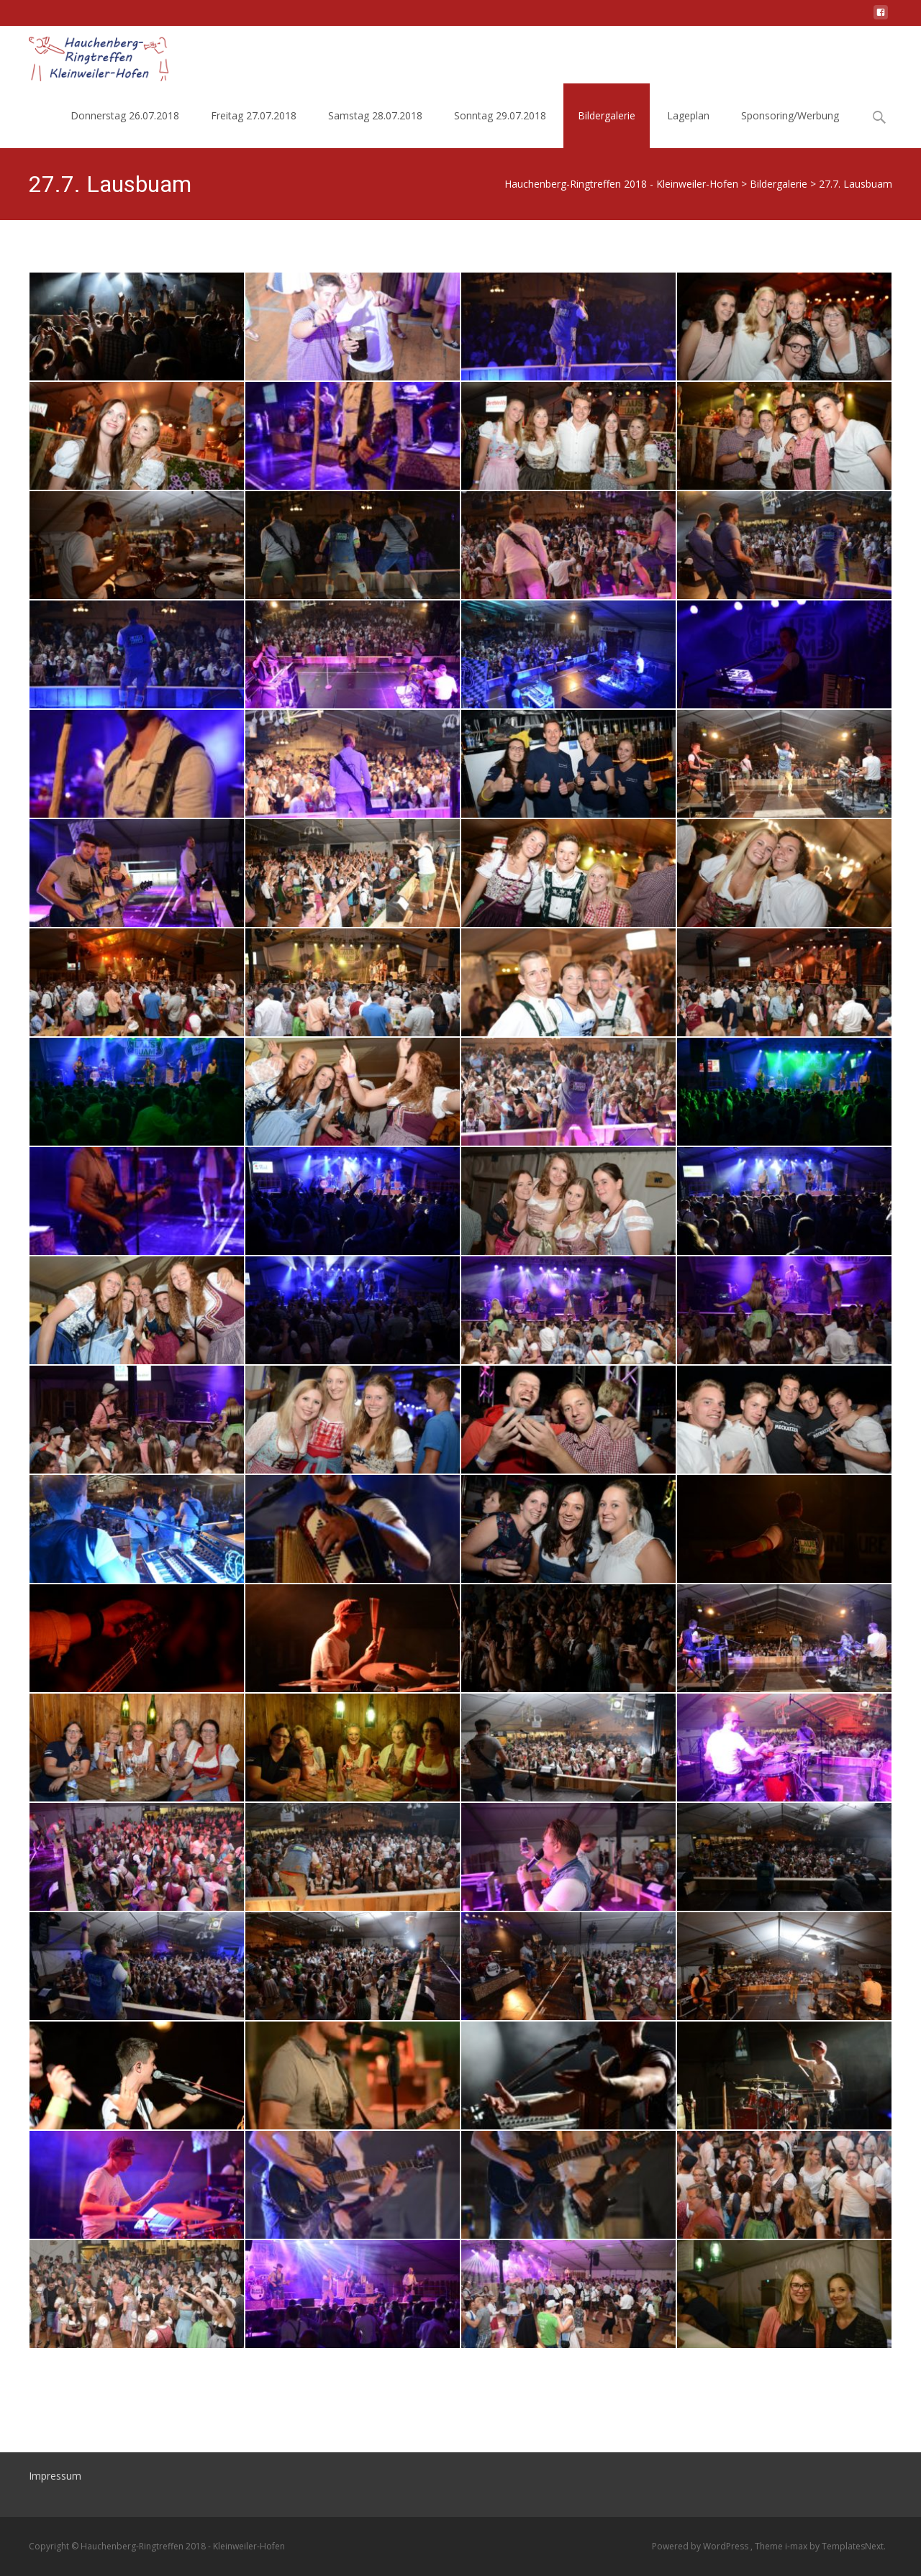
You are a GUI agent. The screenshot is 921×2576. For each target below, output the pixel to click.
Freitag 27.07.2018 (253, 115)
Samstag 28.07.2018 (375, 115)
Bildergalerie (606, 115)
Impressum (55, 2476)
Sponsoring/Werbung (790, 115)
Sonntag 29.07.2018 (500, 115)
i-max (797, 2546)
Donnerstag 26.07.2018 (125, 115)
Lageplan (688, 115)
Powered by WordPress (701, 2546)
